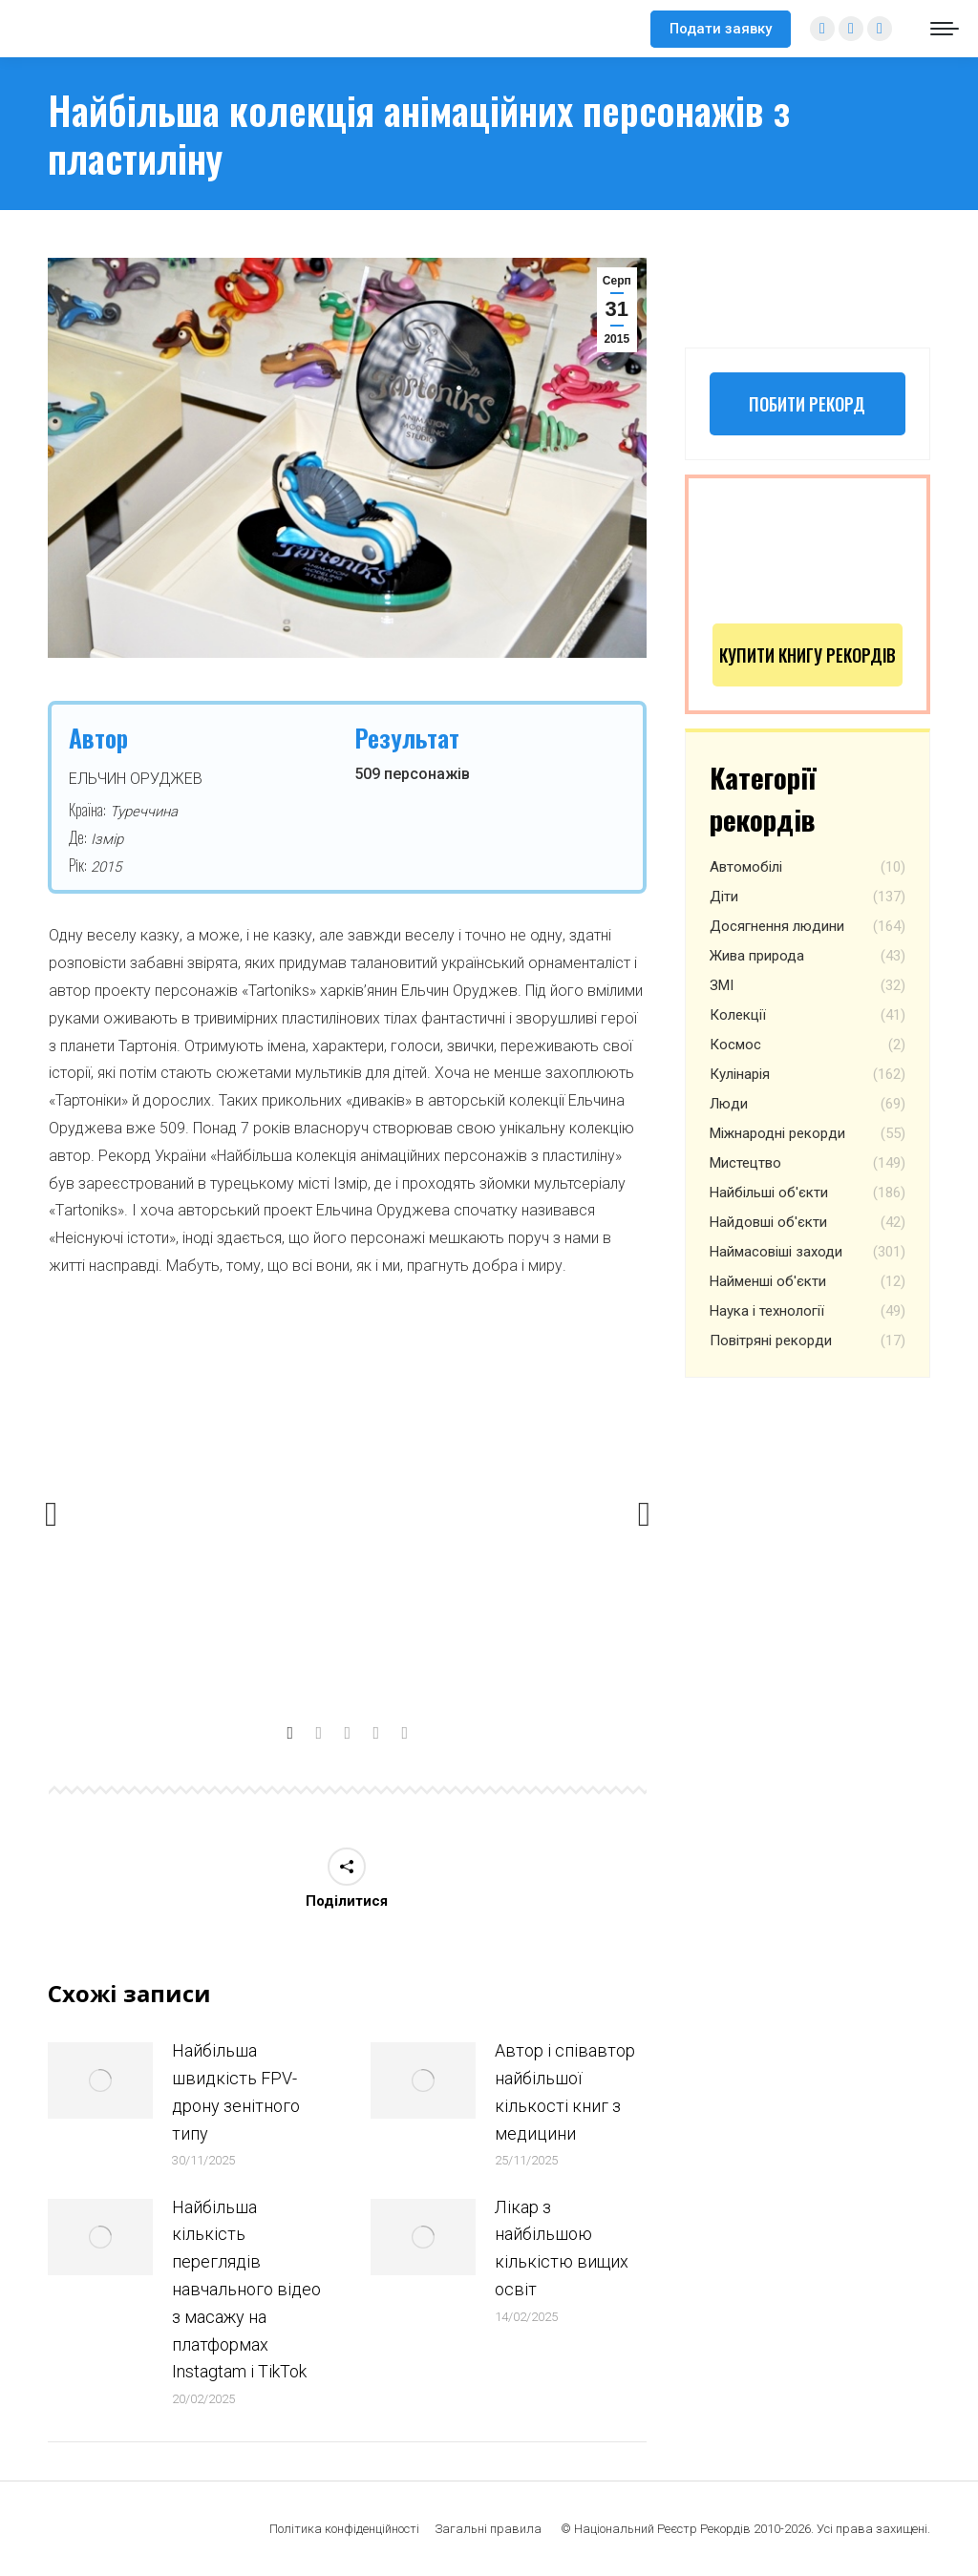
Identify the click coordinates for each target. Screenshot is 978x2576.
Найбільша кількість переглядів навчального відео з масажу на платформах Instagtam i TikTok (246, 2289)
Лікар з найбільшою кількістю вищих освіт (561, 2248)
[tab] (290, 1729)
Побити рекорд (807, 403)
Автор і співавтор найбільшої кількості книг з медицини (565, 2091)
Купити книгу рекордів (807, 655)
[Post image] (100, 2080)
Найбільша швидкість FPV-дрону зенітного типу (236, 2091)
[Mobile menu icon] (944, 28)
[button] (51, 1514)
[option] (348, 1507)
